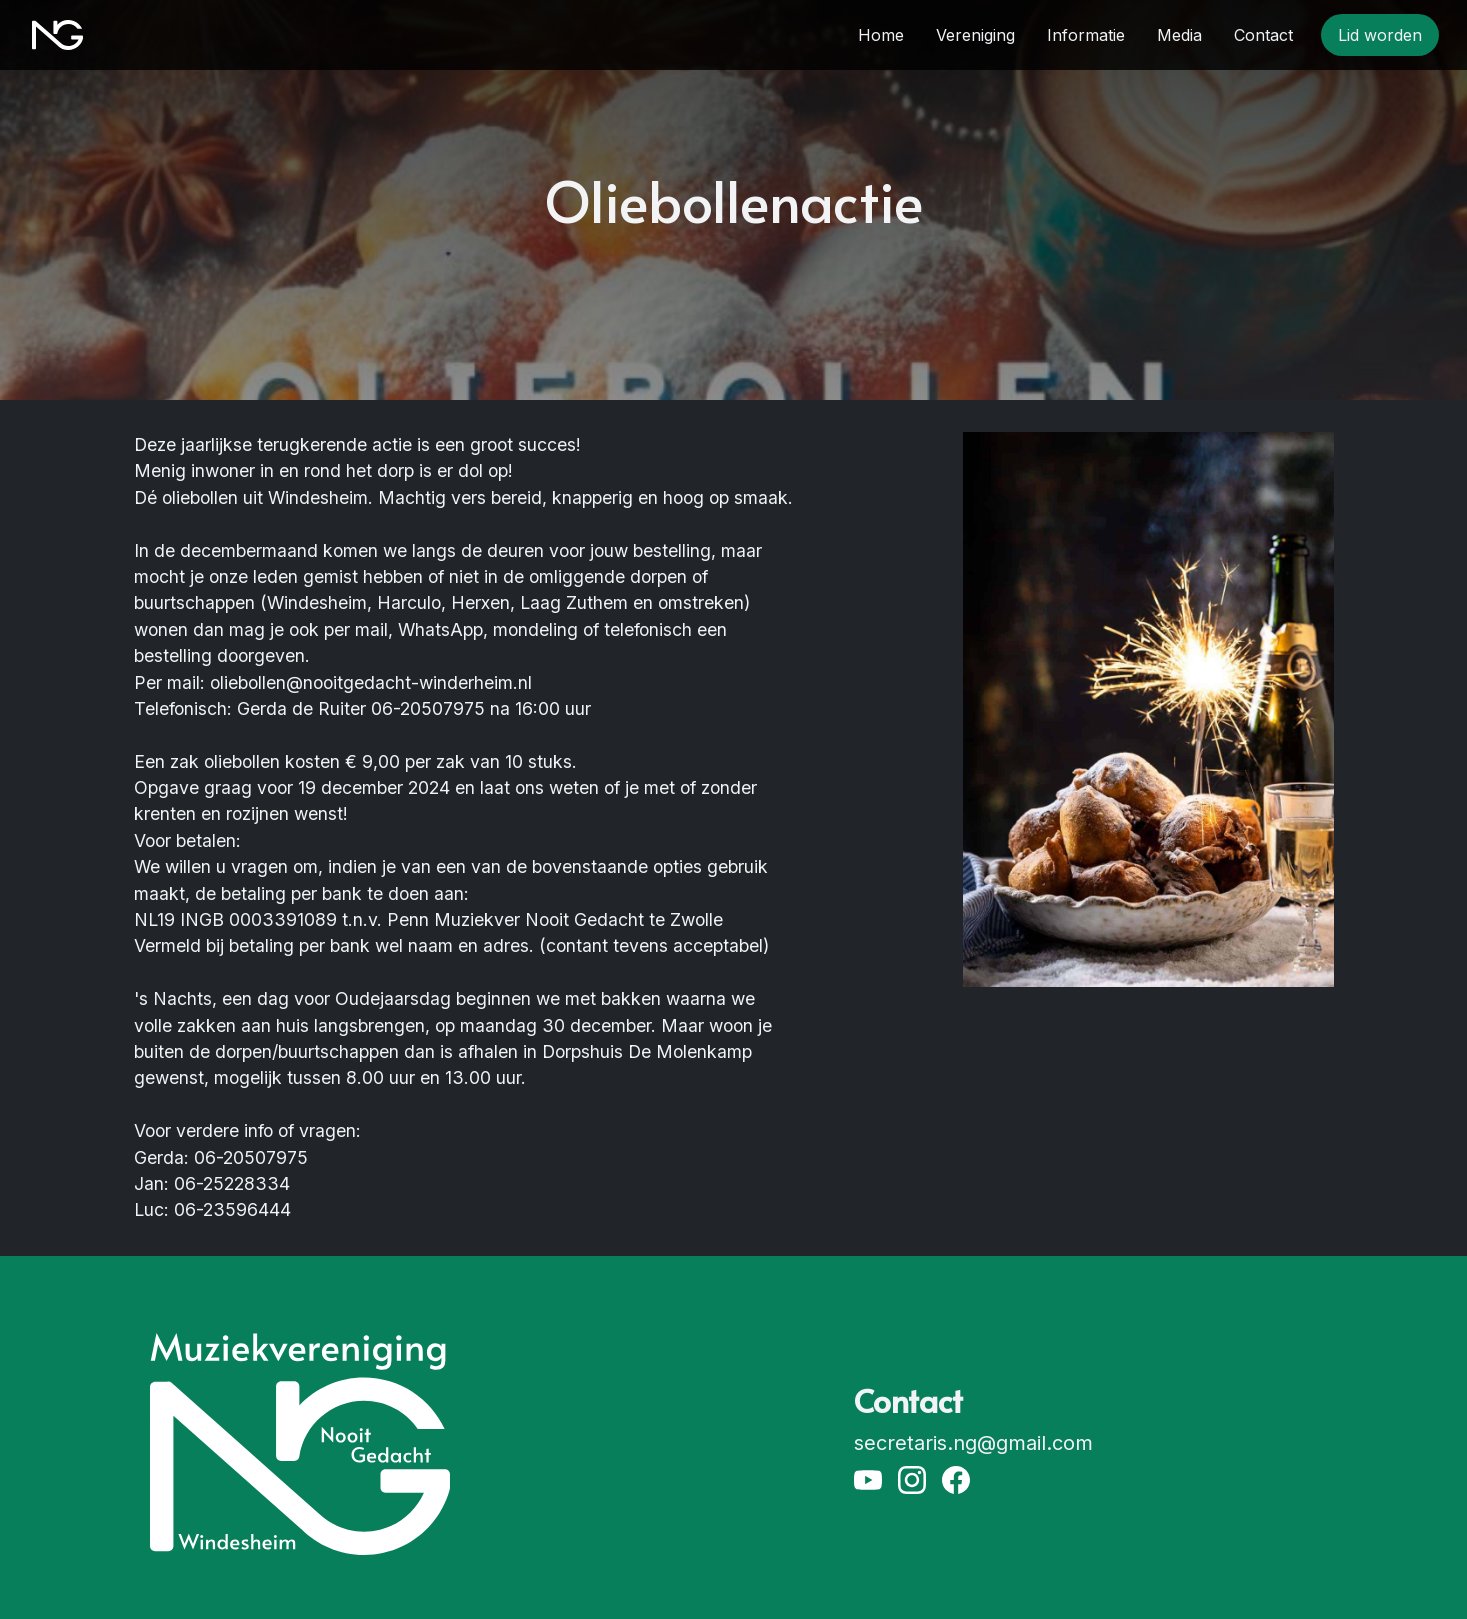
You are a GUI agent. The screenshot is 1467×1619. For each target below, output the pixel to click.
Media (1179, 35)
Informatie (1086, 35)
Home (881, 35)
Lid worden (1380, 35)
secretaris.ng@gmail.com (973, 1443)
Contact (1263, 35)
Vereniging (975, 35)
